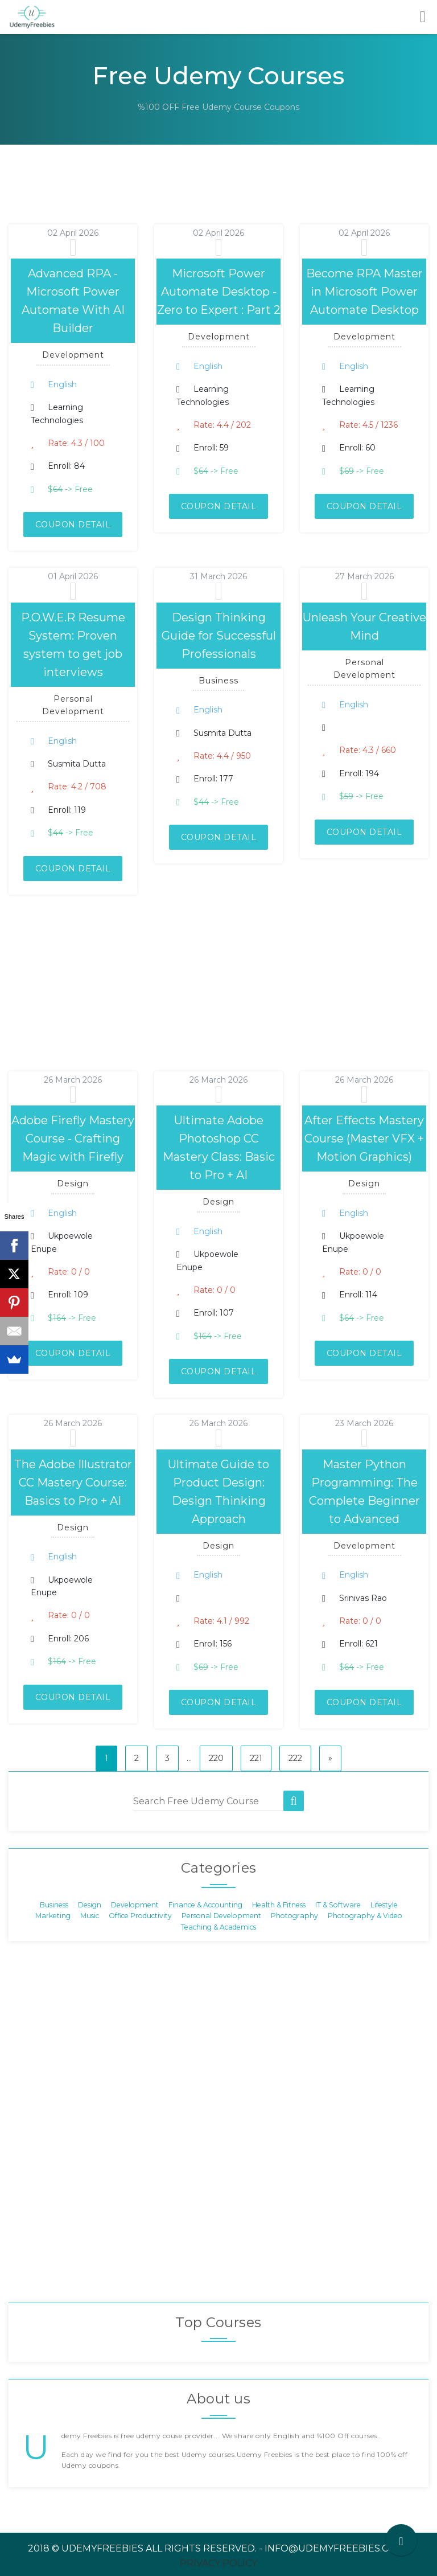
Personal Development (221, 1915)
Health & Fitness (279, 1905)
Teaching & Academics (218, 1926)
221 (256, 1758)
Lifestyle (384, 1905)
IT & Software (338, 1905)
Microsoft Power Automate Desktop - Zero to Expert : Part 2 (219, 292)
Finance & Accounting (205, 1905)
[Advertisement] (207, 198)
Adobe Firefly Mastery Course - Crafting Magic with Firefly (72, 1138)
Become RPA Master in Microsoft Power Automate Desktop (364, 292)
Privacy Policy (218, 2563)
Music (89, 1915)
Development (135, 1905)
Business (54, 1905)
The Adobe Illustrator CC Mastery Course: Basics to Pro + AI (73, 1482)
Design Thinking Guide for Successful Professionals (219, 636)
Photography (294, 1915)
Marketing (53, 1915)
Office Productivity (140, 1915)
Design (89, 1905)
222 (295, 1758)
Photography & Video (365, 1915)
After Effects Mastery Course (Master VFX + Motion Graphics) (364, 1138)
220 (216, 1758)
